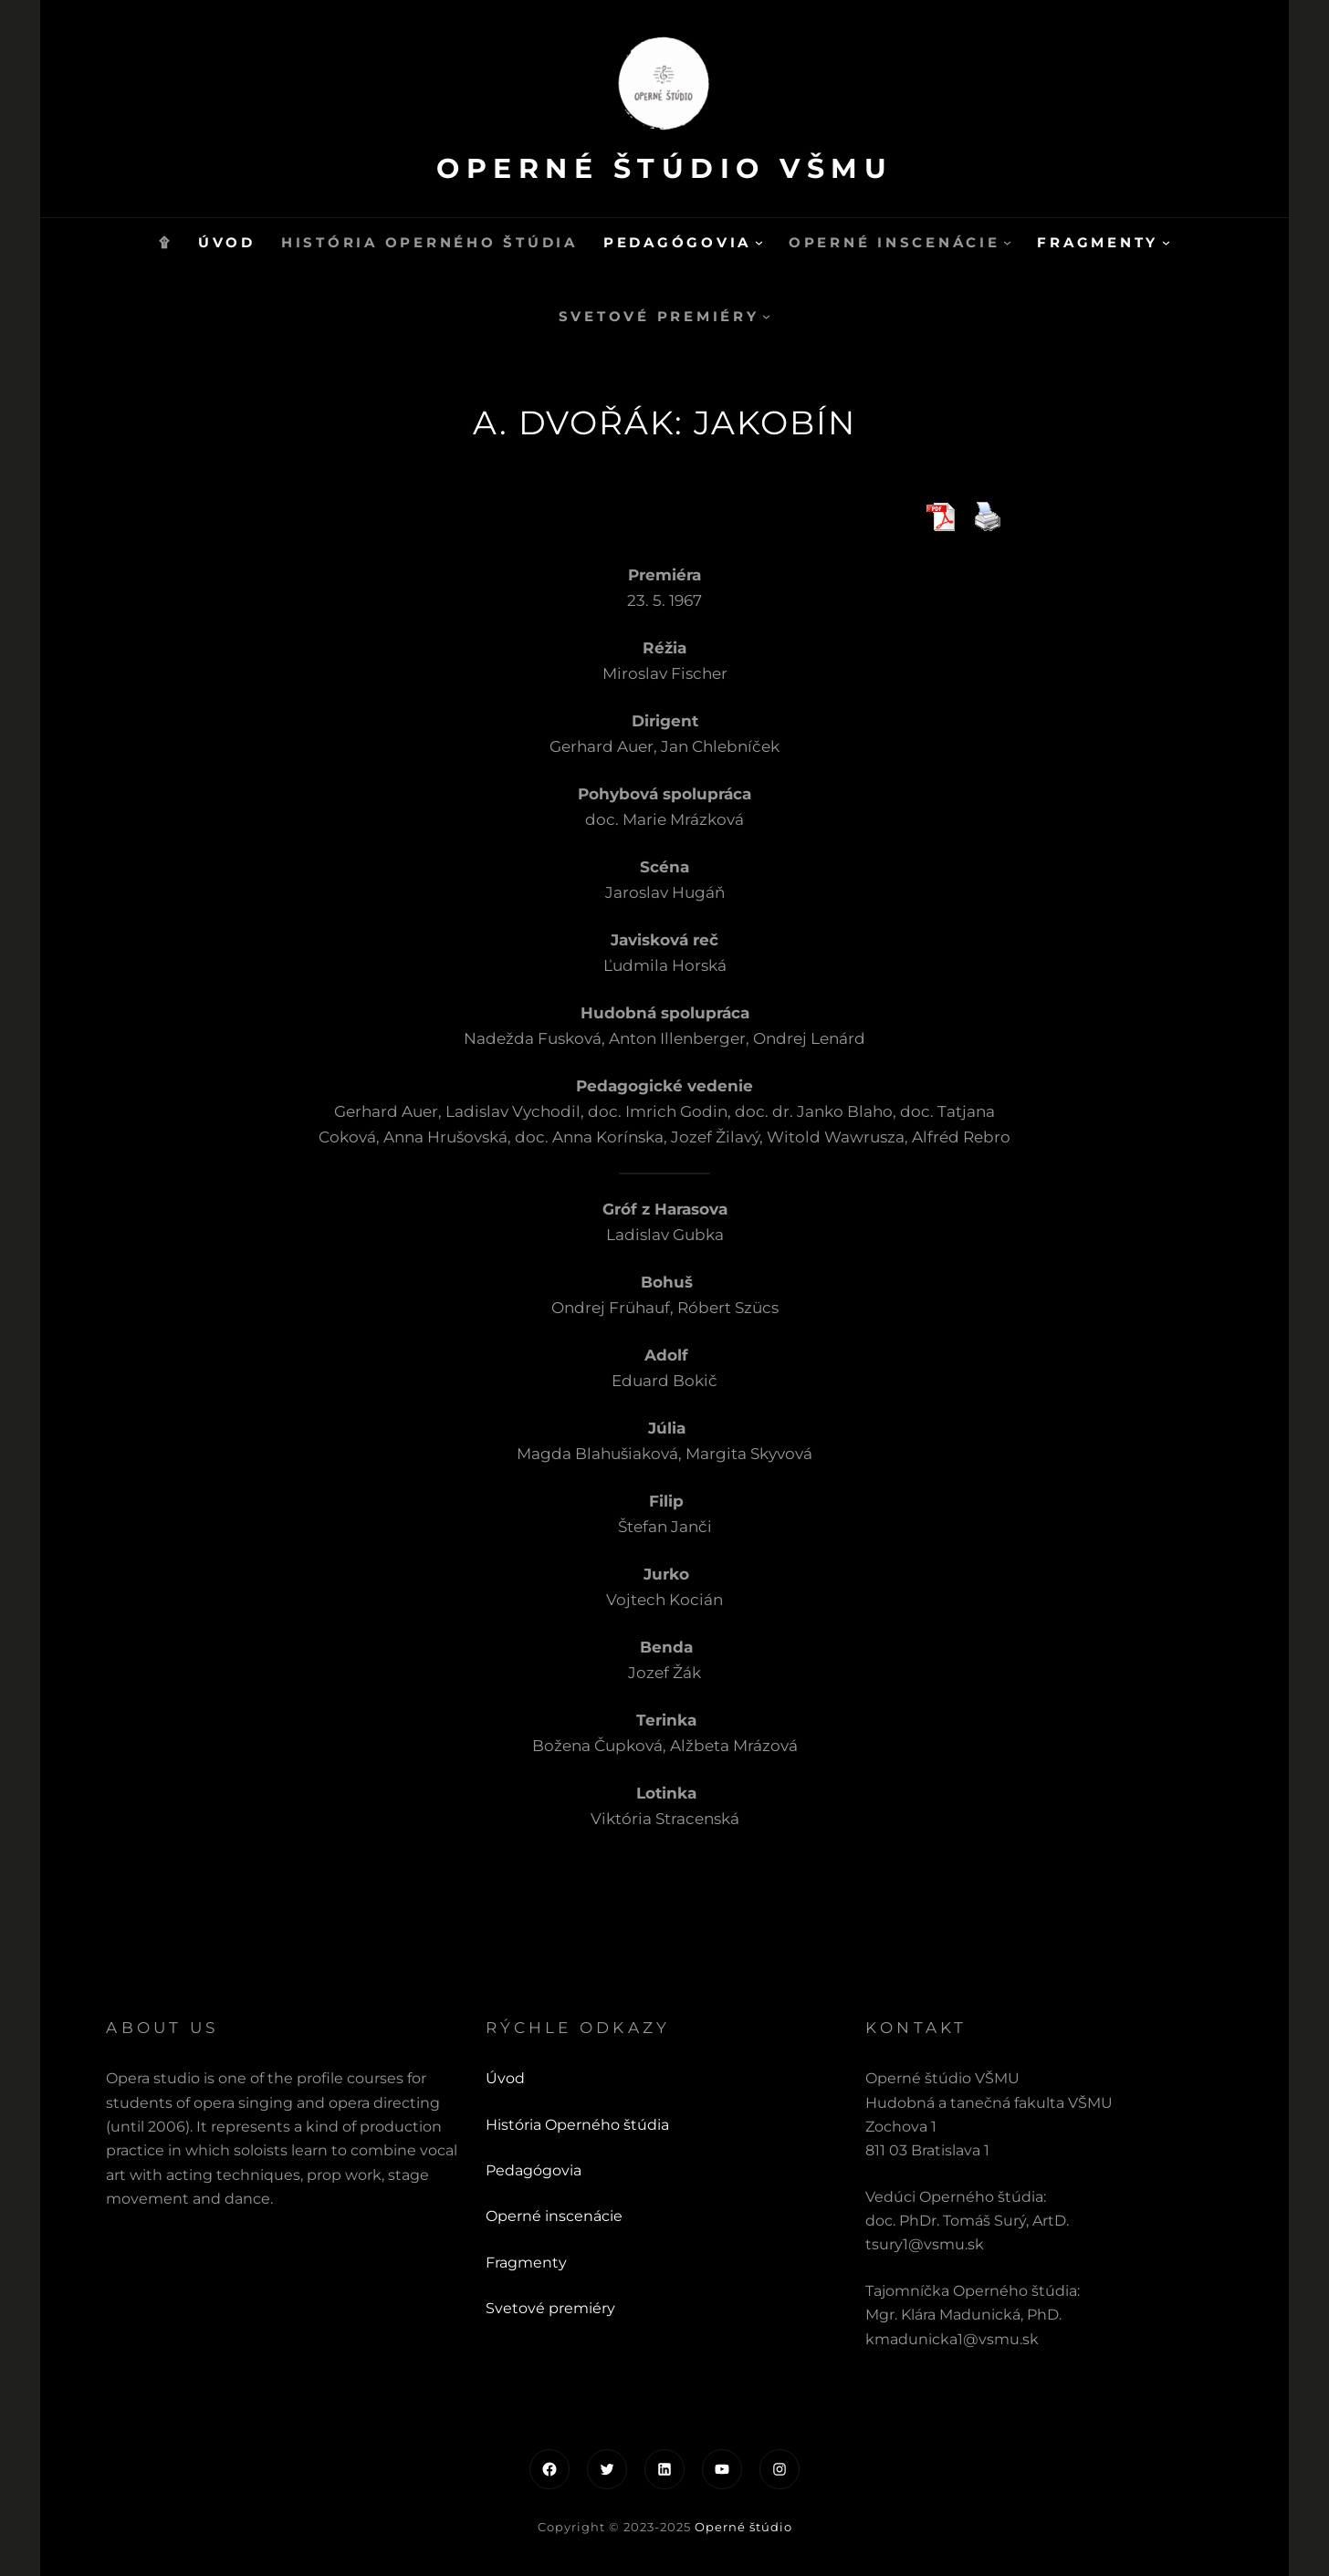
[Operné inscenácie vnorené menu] (1007, 242)
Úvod (505, 2078)
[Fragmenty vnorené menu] (1166, 242)
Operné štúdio (743, 2526)
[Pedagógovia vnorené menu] (759, 242)
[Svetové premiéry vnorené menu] (766, 316)
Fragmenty (526, 2262)
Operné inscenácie (554, 2216)
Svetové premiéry (550, 2308)
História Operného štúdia (577, 2124)
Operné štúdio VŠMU (664, 168)
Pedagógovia (533, 2170)
